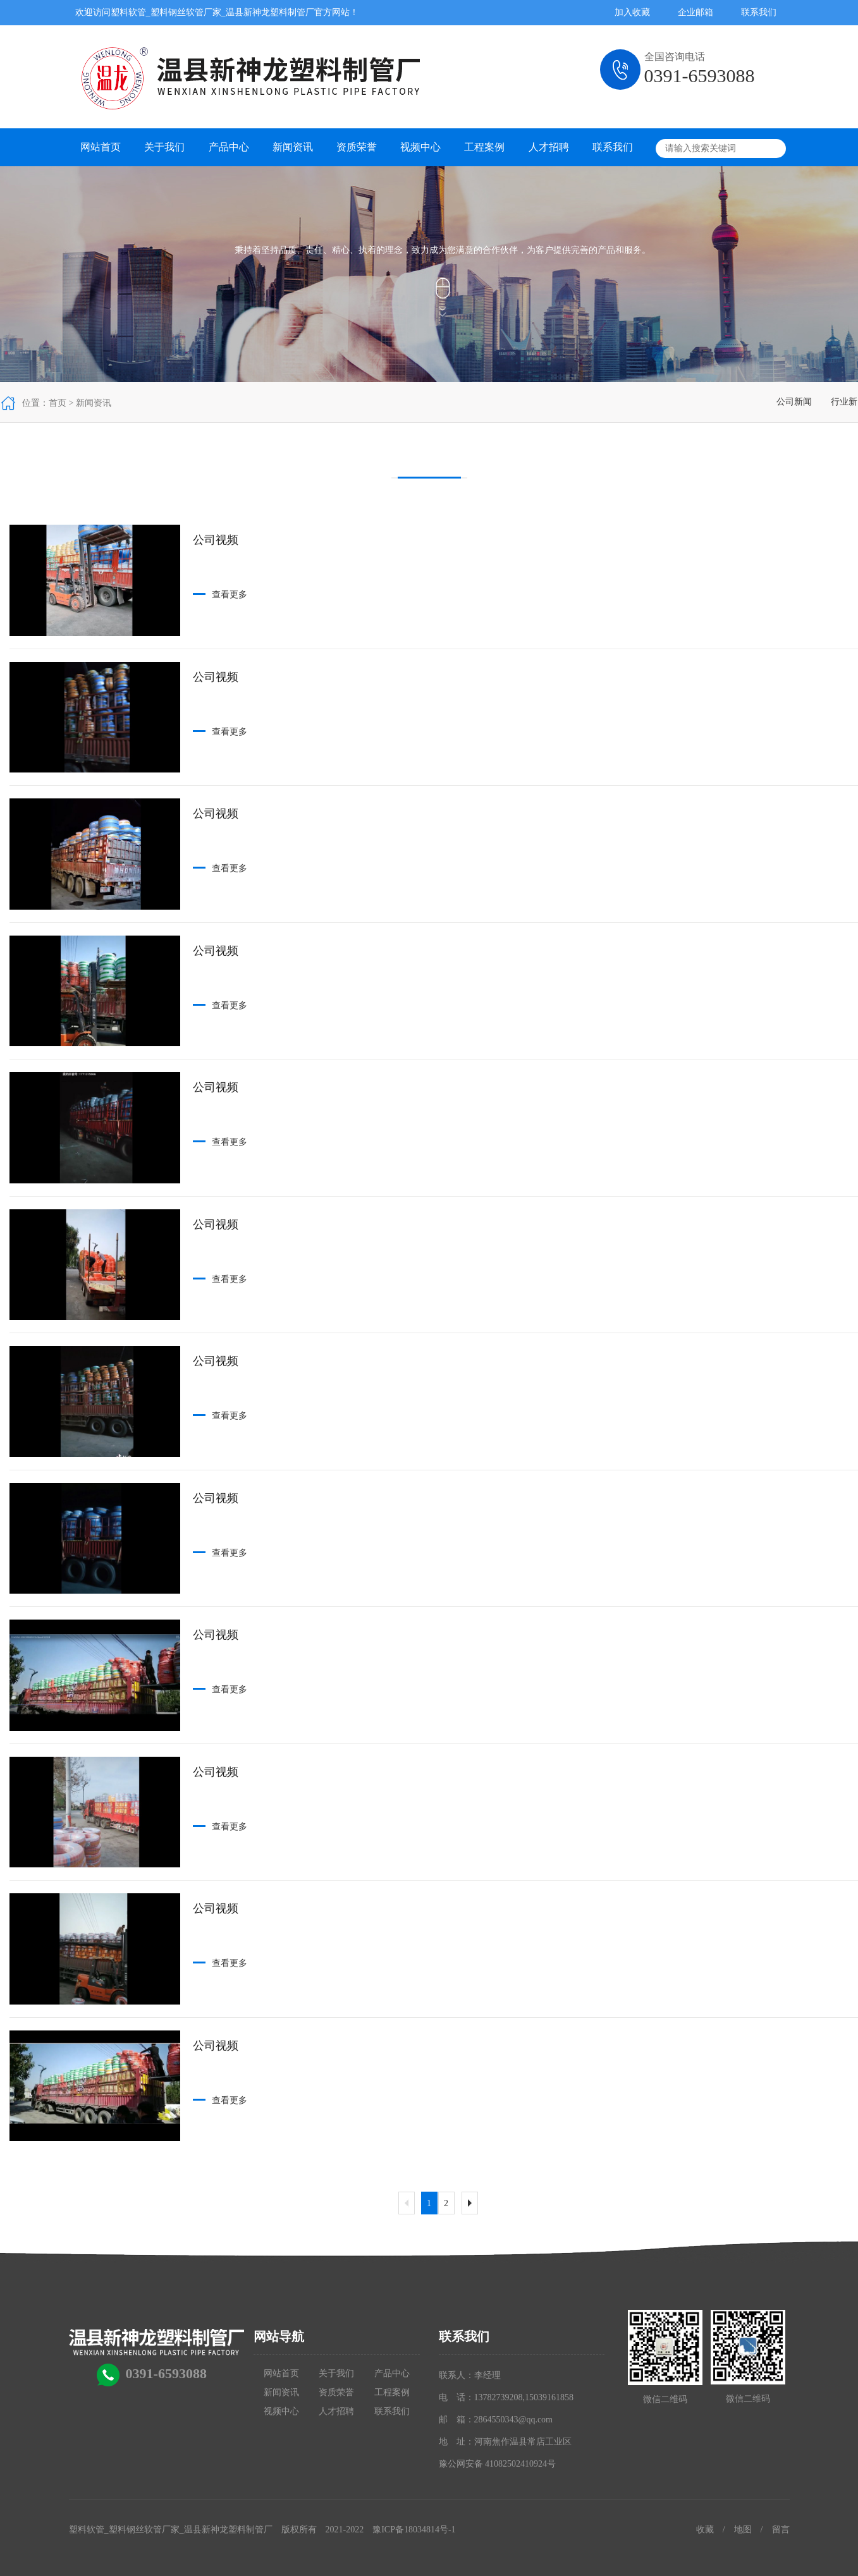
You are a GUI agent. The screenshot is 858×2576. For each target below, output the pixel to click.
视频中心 (420, 147)
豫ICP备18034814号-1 (413, 2529)
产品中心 (229, 147)
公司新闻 (794, 401)
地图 (743, 2529)
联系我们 (758, 12)
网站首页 (100, 147)
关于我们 (164, 147)
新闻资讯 (293, 147)
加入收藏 (632, 12)
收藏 (705, 2529)
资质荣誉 (356, 147)
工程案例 (484, 147)
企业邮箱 (695, 12)
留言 (781, 2529)
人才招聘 (549, 147)
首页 (57, 403)
